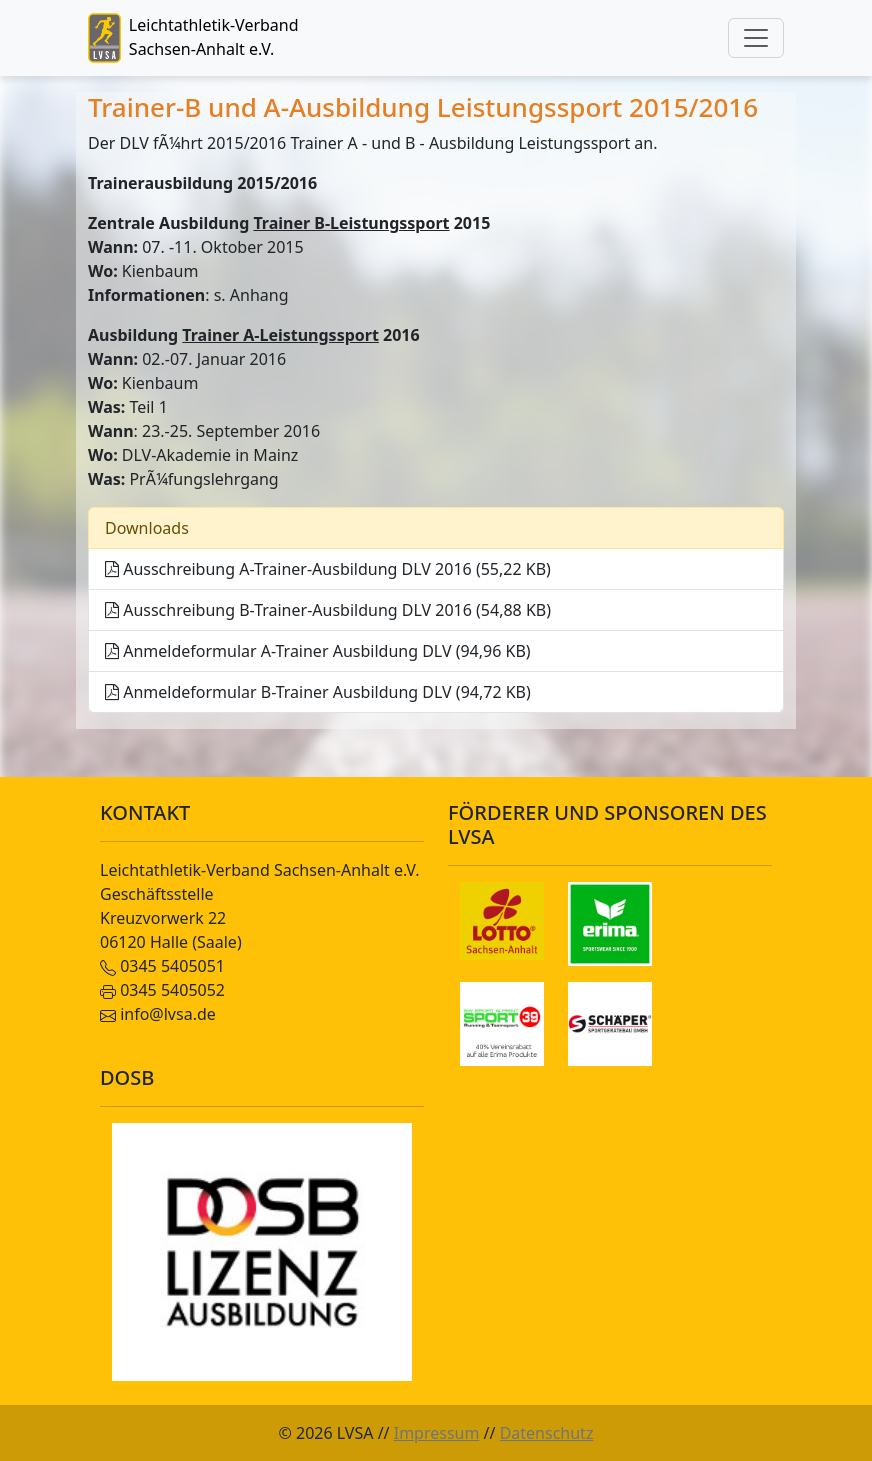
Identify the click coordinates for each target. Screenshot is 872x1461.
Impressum (437, 1433)
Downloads (147, 528)
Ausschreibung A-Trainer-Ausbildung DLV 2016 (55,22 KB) (328, 569)
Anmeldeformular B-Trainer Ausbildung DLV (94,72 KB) (318, 692)
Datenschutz (547, 1433)
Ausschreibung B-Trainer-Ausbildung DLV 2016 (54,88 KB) (328, 610)
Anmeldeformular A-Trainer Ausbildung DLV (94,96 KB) (318, 651)
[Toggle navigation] (756, 38)
